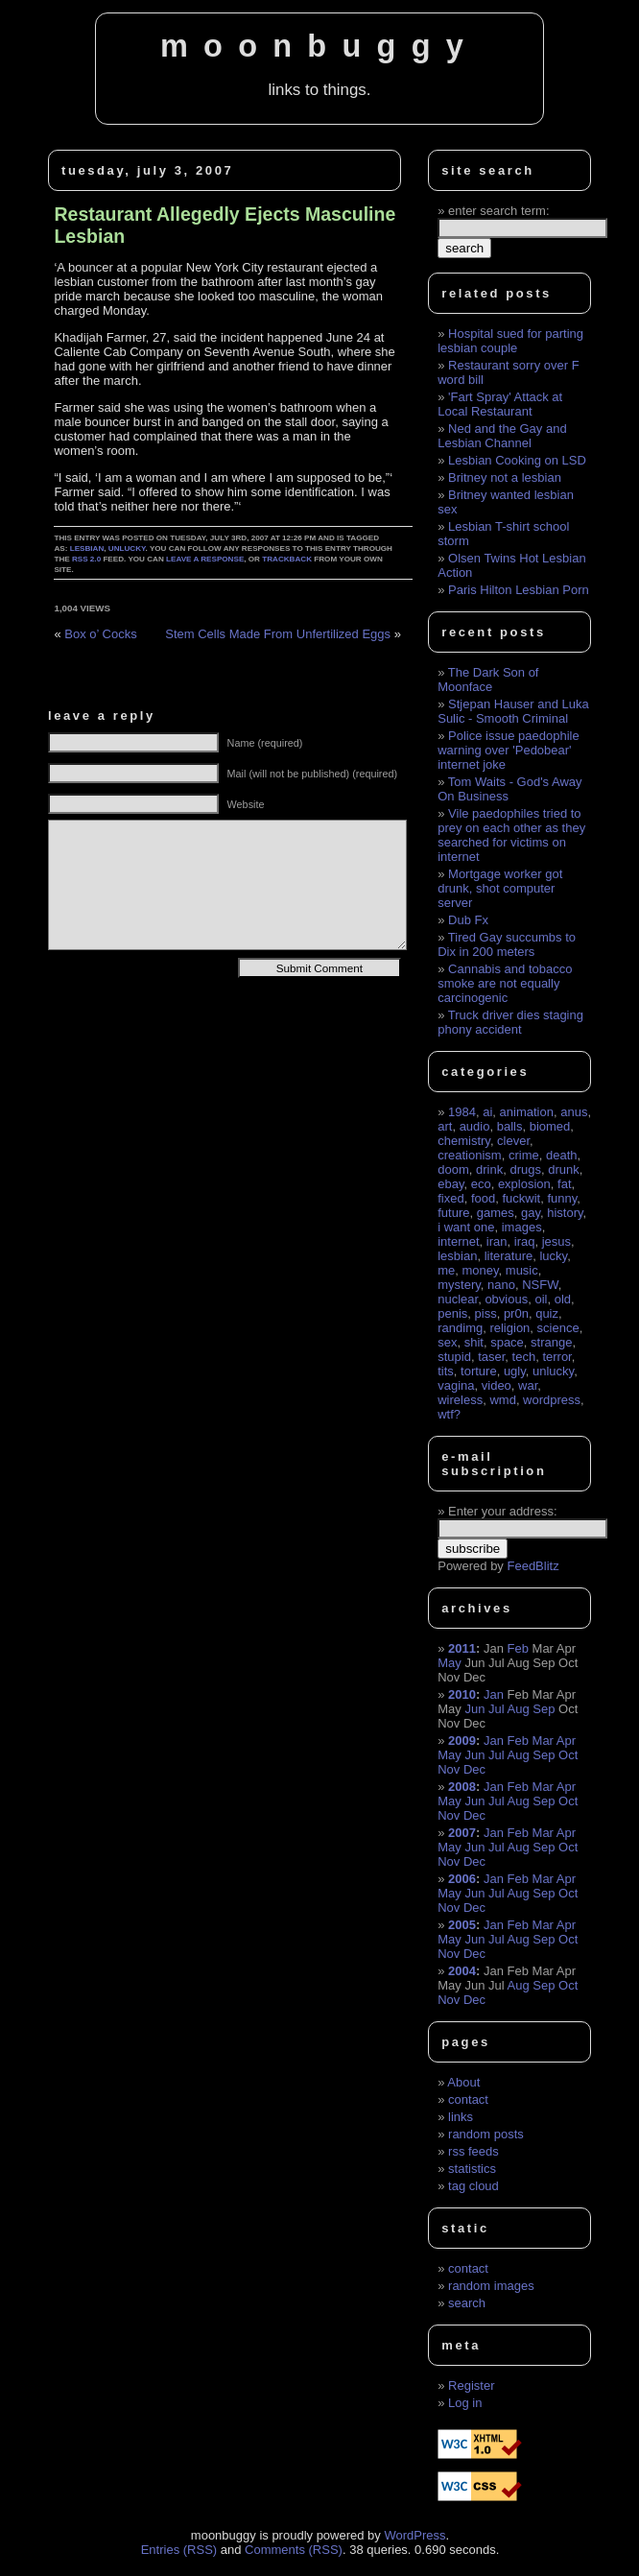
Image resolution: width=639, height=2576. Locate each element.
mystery (459, 1284)
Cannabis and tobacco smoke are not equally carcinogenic (505, 983)
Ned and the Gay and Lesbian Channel (502, 435)
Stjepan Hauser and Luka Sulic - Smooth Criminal (513, 711)
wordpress (551, 1400)
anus (573, 1112)
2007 (462, 1832)
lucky (553, 1256)
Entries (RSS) (179, 2549)
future (453, 1212)
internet (458, 1241)
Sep (543, 1709)
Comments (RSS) (294, 2549)
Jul (496, 1709)
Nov (449, 1769)
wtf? (449, 1414)
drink (489, 1169)
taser (491, 1356)
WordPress (414, 2535)
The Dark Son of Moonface (488, 679)
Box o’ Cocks (100, 634)
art (445, 1126)
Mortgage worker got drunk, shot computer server (500, 888)
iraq (524, 1241)
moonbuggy (319, 46)
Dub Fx (468, 920)
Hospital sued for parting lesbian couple (510, 340)
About (463, 2082)
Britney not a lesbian (504, 477)
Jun (474, 1709)
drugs (525, 1169)
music (522, 1270)
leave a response (205, 559)
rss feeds (473, 2151)
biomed (550, 1126)
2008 (462, 1786)
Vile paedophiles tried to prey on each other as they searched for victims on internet (511, 835)
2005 (462, 1925)
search (466, 2303)
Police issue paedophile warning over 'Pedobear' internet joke (508, 750)
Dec (474, 1769)
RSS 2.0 (86, 559)
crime (524, 1155)
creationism (469, 1155)
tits (446, 1371)
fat (564, 1184)
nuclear (458, 1299)
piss (486, 1313)
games (495, 1212)
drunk (564, 1169)
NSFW (540, 1284)
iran (497, 1241)
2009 (462, 1740)
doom (453, 1169)
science (558, 1328)
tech (524, 1356)
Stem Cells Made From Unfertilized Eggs (277, 634)
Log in (465, 2403)
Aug (519, 1709)
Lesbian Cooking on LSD (517, 460)
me (446, 1270)
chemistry (464, 1140)
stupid (454, 1356)
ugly (515, 1371)
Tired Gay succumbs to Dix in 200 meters (507, 944)
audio (475, 1126)
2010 (462, 1694)
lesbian (87, 548)
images (522, 1227)
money (480, 1270)
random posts (486, 2134)
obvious (506, 1299)
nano (501, 1284)
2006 (462, 1879)
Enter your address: (502, 1511)
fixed (450, 1198)
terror (556, 1356)
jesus (556, 1241)
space (507, 1342)
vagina (456, 1385)
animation (527, 1112)
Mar (543, 1740)
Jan (494, 1694)
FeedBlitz (532, 1566)
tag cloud (473, 2186)
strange (551, 1342)
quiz (546, 1313)
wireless (460, 1400)
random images (491, 2285)
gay (530, 1212)
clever (513, 1140)
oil (540, 1299)
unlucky (127, 548)
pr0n (516, 1313)
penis (452, 1313)
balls (510, 1126)
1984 (462, 1112)
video (496, 1385)
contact (468, 2099)
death (562, 1155)
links (460, 2117)
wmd (502, 1400)
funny (562, 1198)
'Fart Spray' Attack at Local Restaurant (500, 404)
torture (479, 1371)
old (563, 1299)
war (527, 1385)
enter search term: (499, 210)
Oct (568, 1755)
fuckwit (521, 1198)
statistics (472, 2168)
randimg (460, 1328)
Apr (566, 1740)
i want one (466, 1227)
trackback (287, 559)
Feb (518, 1648)
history (564, 1212)
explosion (524, 1184)
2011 (462, 1648)
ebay (450, 1184)
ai (487, 1112)
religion (509, 1328)
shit (474, 1342)
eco (481, 1184)
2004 (462, 1971)
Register (471, 2385)
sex (447, 1342)
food (483, 1198)
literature (509, 1256)
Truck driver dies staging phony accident (510, 1022)
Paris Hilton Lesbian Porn (518, 590)
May (450, 1663)
